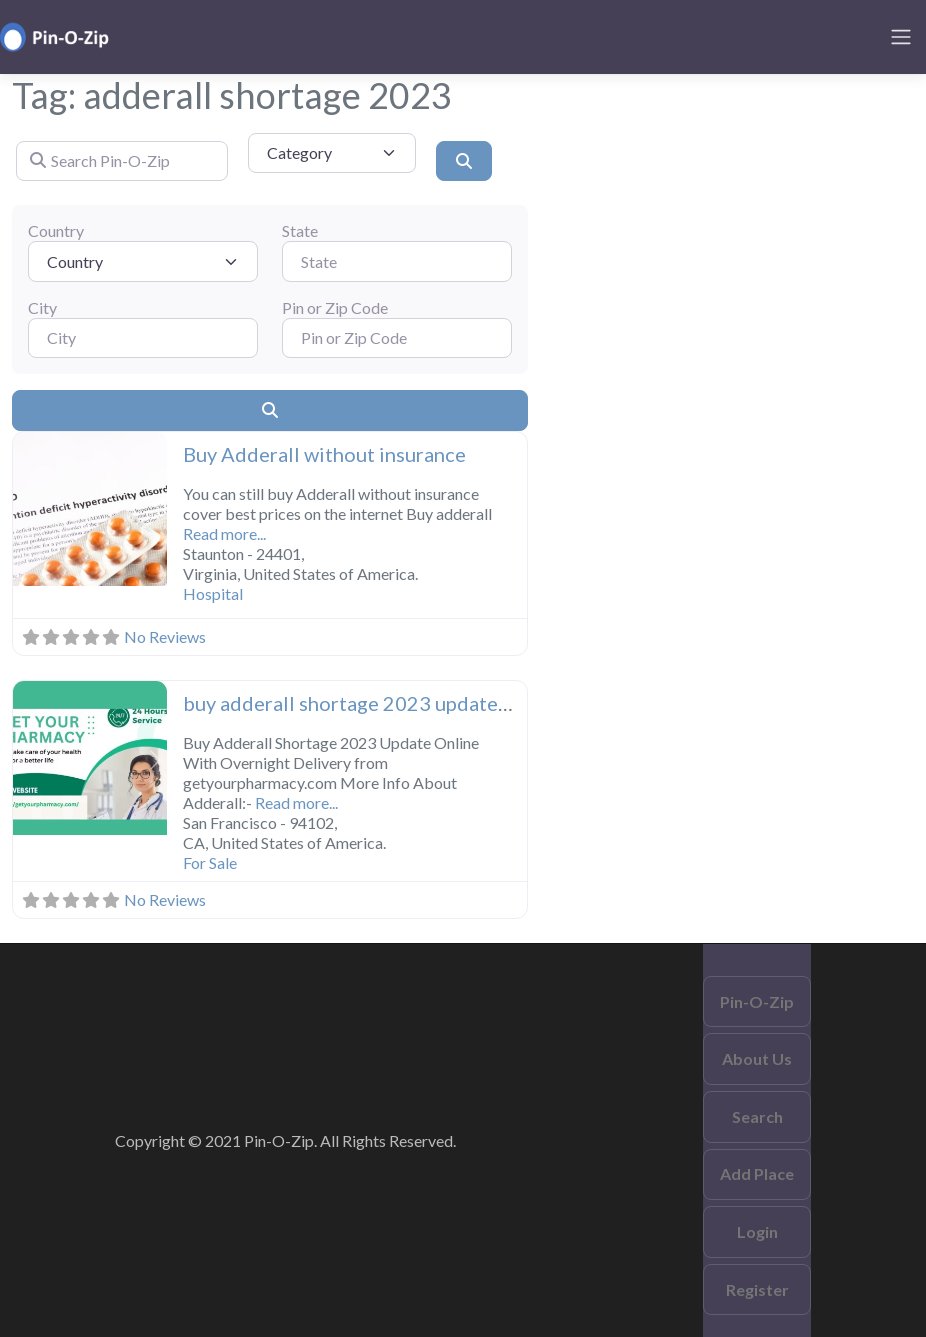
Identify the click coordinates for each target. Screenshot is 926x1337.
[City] (143, 338)
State (300, 230)
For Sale (210, 862)
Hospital (213, 593)
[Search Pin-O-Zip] (122, 161)
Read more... (224, 533)
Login (757, 1231)
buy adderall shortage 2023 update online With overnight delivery (480, 703)
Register (757, 1289)
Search (757, 1116)
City (42, 307)
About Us (757, 1058)
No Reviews (165, 636)
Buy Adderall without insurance (324, 454)
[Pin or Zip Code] (397, 338)
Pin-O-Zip (757, 1001)
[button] (24, 511)
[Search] (464, 161)
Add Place (757, 1173)
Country (56, 230)
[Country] (143, 261)
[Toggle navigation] (901, 37)
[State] (397, 261)
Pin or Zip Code (335, 307)
